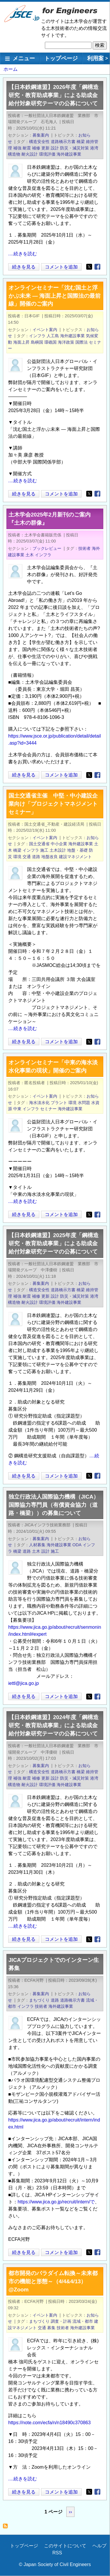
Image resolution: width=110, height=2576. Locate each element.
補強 (17, 148)
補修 (36, 148)
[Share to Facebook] (97, 267)
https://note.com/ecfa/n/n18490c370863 (49, 2422)
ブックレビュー (47, 548)
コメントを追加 (61, 266)
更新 (45, 148)
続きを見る (23, 267)
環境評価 (47, 154)
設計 (55, 148)
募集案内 (41, 135)
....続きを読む (22, 253)
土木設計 (58, 850)
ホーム (11, 69)
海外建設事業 (69, 154)
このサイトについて (65, 2545)
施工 (44, 850)
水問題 (84, 1102)
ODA (77, 1544)
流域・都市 (82, 2321)
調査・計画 (61, 2321)
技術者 (84, 548)
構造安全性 (39, 141)
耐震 (27, 148)
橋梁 (81, 141)
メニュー (24, 58)
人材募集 (37, 1544)
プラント (59, 1102)
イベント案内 (45, 329)
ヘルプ (99, 2545)
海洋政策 (66, 342)
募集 (51, 2327)
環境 (17, 856)
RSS (57, 2552)
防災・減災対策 (74, 148)
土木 (30, 554)
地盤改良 (49, 856)
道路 (36, 856)
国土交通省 (39, 843)
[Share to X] (89, 267)
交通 (27, 856)
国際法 (81, 342)
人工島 (53, 335)
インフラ (37, 335)
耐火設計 (29, 154)
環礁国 (50, 342)
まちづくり (39, 2000)
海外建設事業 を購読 (7, 2528)
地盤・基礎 (77, 850)
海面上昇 (21, 342)
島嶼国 (37, 342)
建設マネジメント (75, 856)
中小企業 (59, 843)
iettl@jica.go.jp (23, 1683)
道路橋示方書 (63, 141)
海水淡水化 (39, 1102)
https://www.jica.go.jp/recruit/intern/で (56, 2201)
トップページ (61, 58)
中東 (17, 1108)
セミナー (48, 1108)
